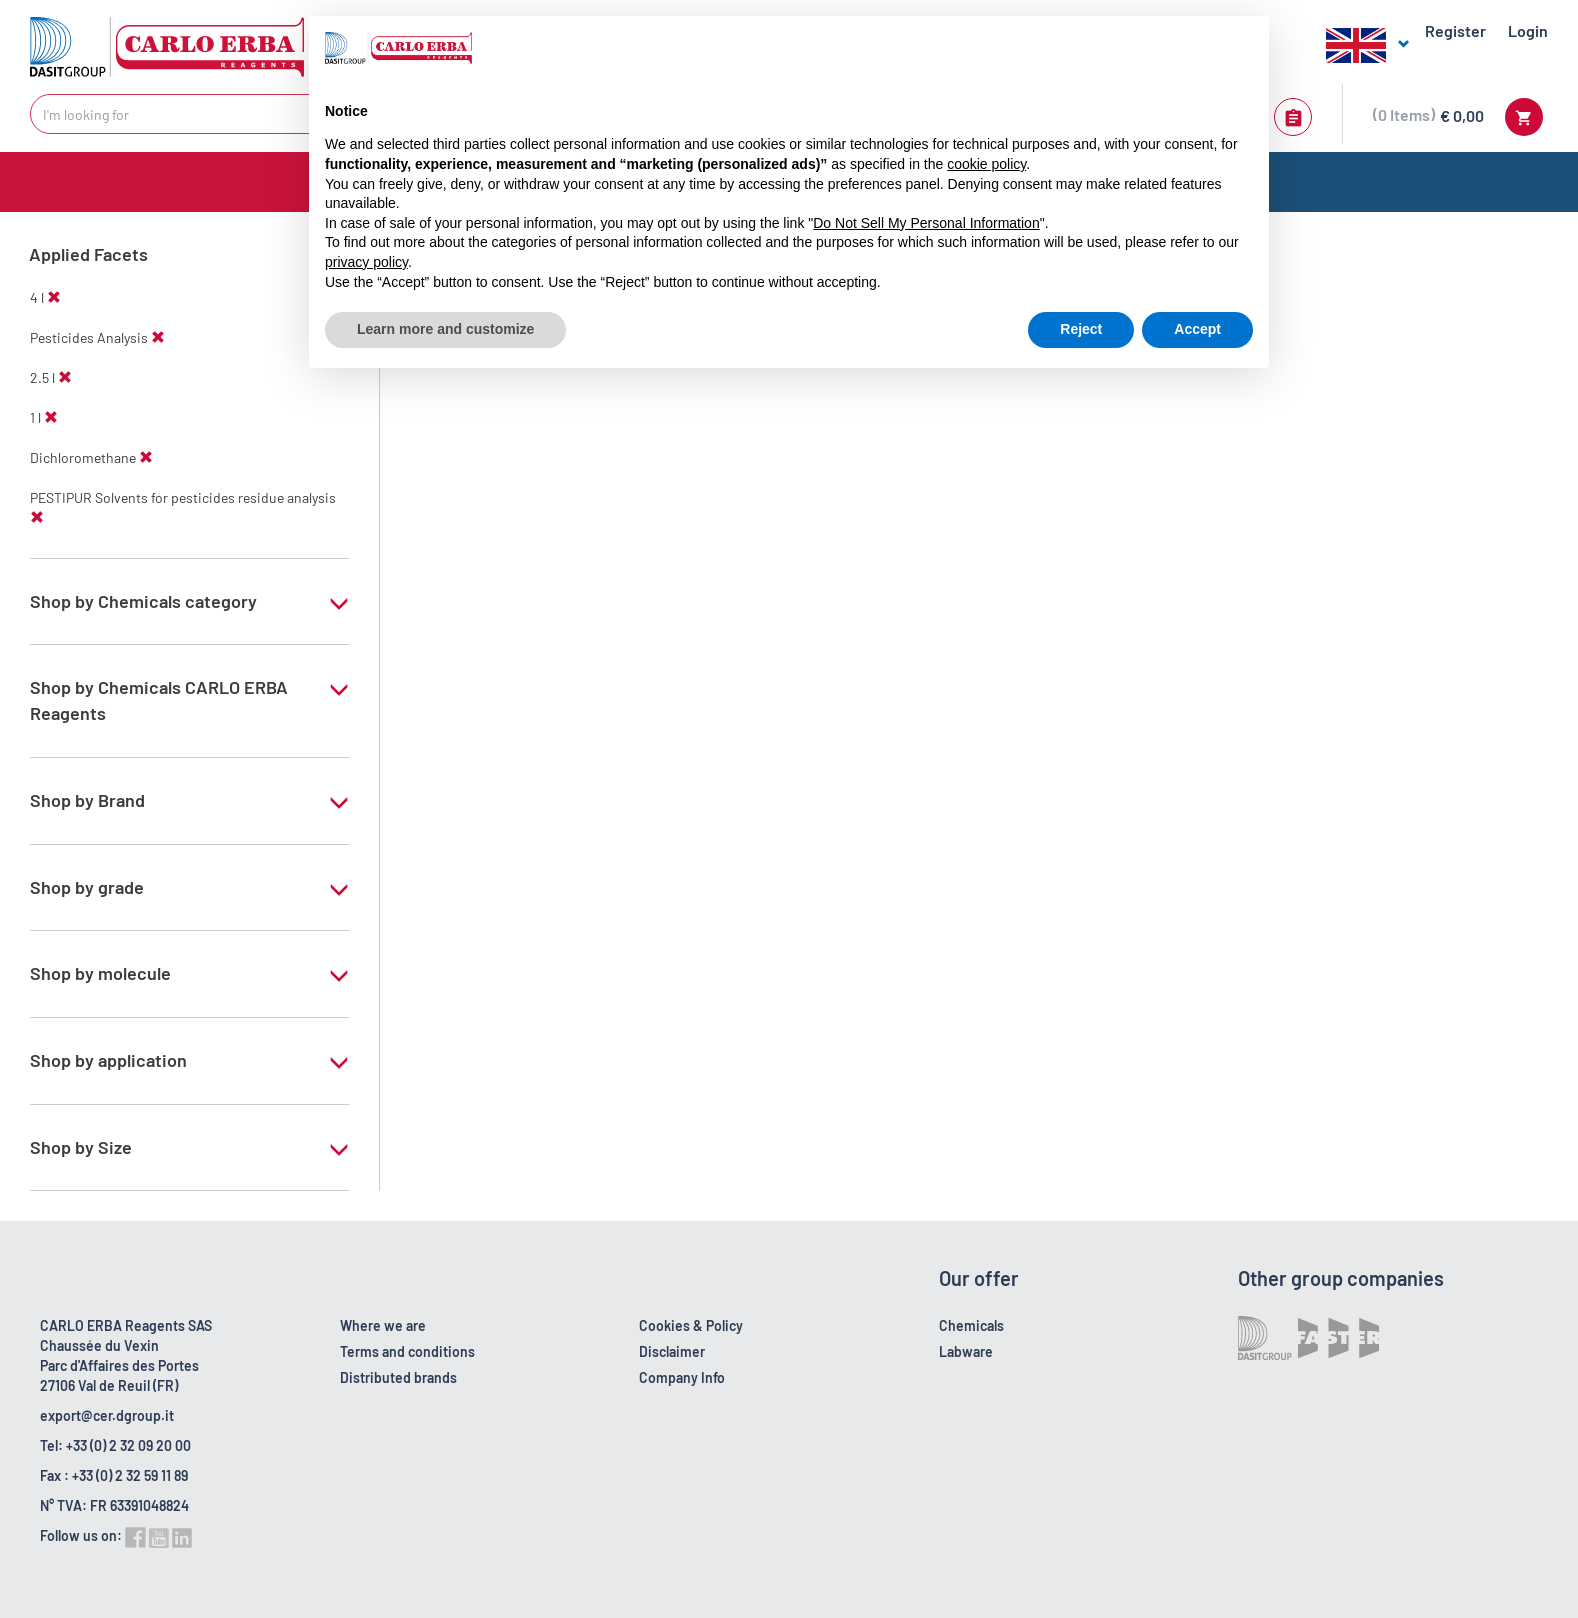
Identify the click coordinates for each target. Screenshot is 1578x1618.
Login (1528, 30)
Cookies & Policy (691, 1325)
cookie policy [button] (986, 164)
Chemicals (971, 1325)
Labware (966, 1351)
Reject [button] (1081, 329)
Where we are (383, 1325)
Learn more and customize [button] (445, 329)
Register (1455, 30)
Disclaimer (672, 1351)
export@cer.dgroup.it (107, 1415)
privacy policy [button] (366, 262)
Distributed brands (398, 1377)
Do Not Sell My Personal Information (926, 223)
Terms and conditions (407, 1351)
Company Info (682, 1377)
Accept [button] (1197, 329)
